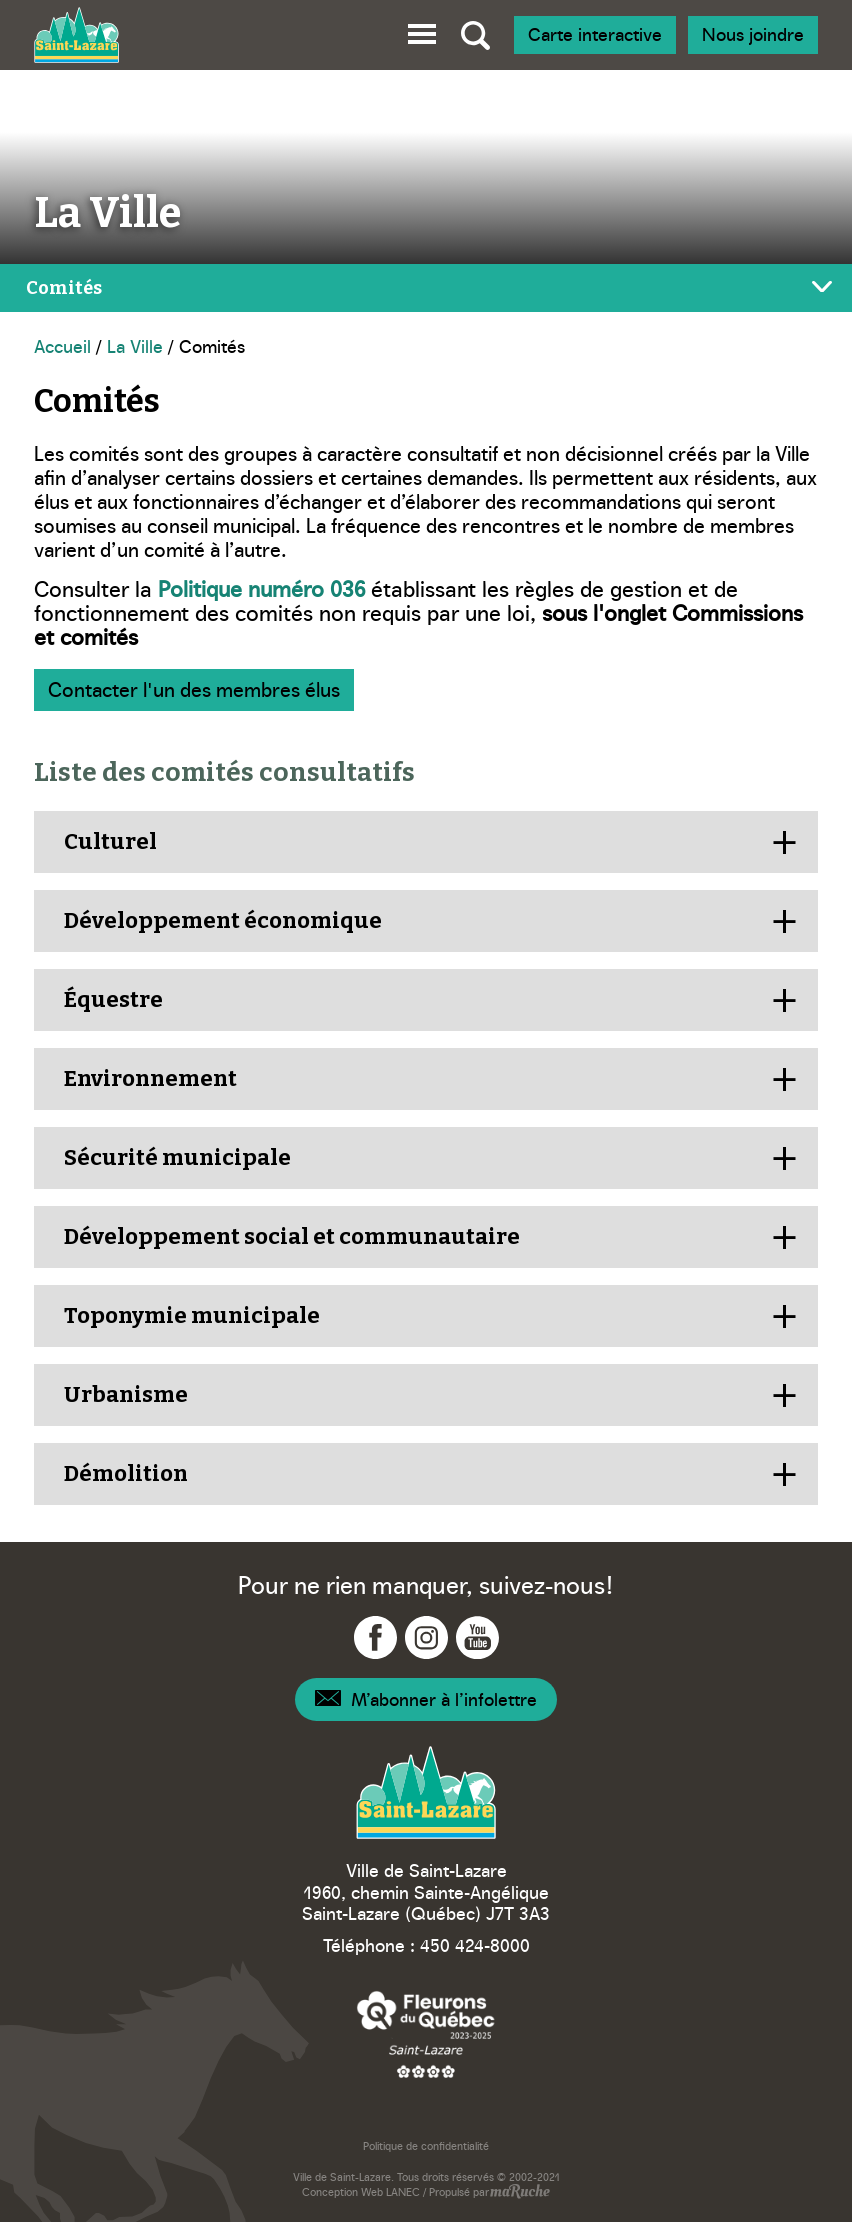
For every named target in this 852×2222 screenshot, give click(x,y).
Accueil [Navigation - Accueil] (62, 345)
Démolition (126, 1473)
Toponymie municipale (192, 1315)
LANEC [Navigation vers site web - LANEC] (403, 2191)
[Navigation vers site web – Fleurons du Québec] (426, 2033)
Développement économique (223, 920)
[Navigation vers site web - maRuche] (519, 2193)
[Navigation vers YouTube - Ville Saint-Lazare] (477, 1637)
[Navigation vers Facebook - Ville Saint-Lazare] (375, 1637)
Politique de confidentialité (426, 2145)
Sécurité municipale (179, 1157)
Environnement (150, 1078)
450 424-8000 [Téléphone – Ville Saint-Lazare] (475, 1944)
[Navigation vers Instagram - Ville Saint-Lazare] (426, 1637)
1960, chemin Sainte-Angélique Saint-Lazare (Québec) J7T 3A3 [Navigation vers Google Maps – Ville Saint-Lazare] (426, 1902)
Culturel (110, 841)
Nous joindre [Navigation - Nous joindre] (753, 33)
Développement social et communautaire (292, 1236)
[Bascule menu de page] (426, 288)
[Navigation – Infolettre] (426, 1699)
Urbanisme (126, 1394)
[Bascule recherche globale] (475, 35)
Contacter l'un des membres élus (194, 688)
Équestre (113, 999)
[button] (422, 30)
